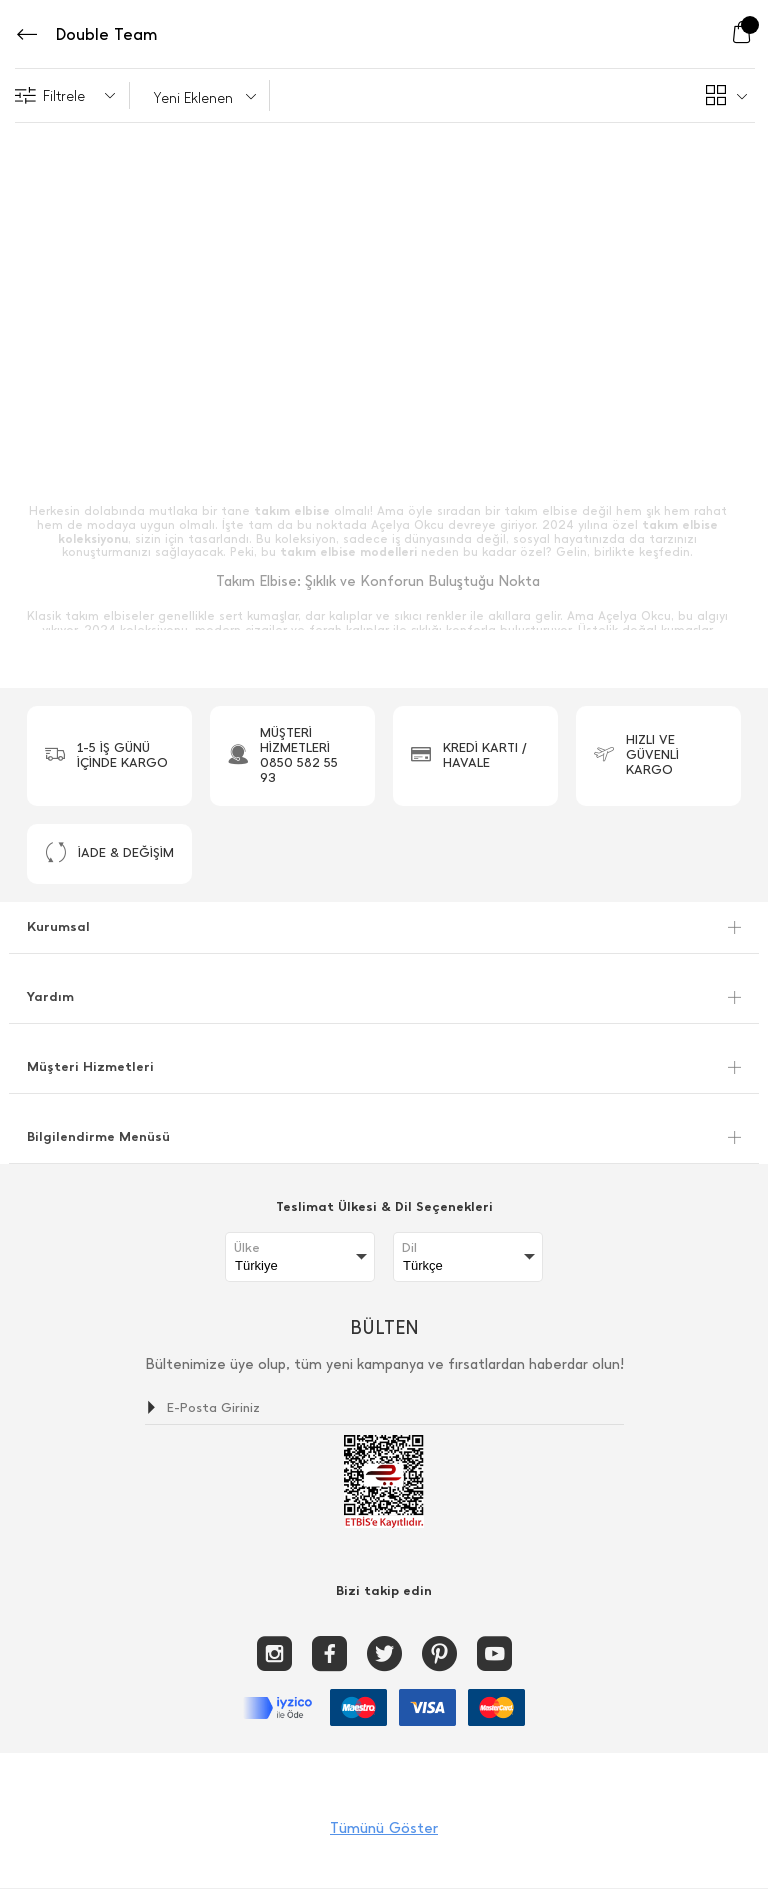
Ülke (247, 1248)
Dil (409, 1248)
